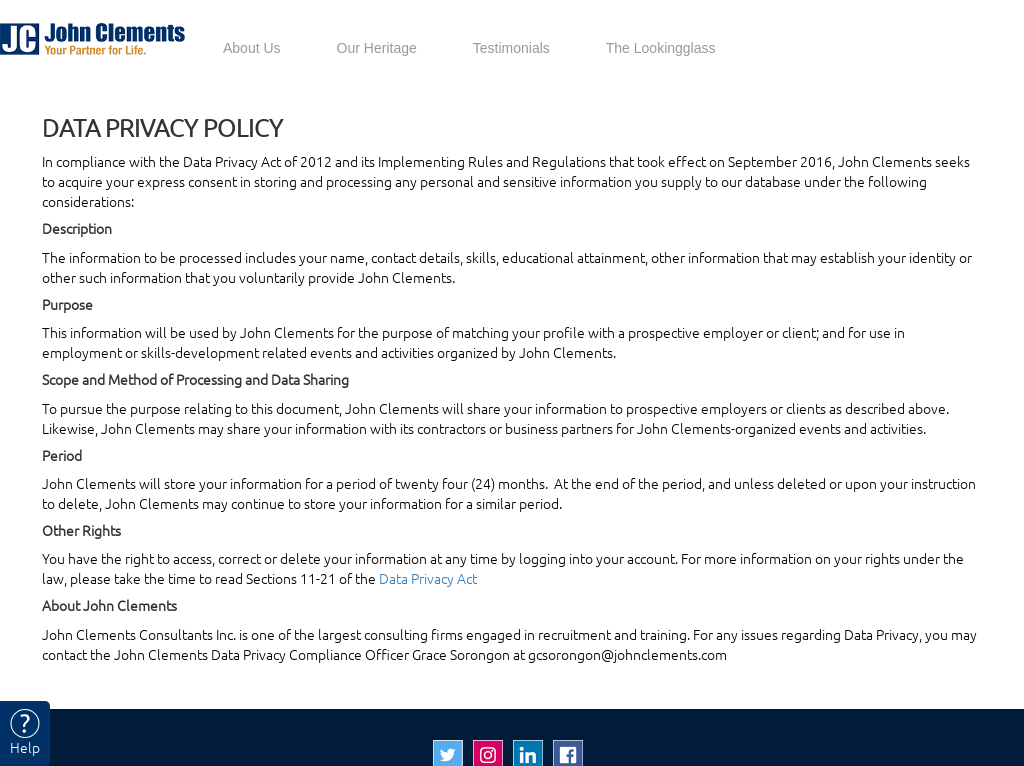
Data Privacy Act (428, 579)
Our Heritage (377, 48)
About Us (252, 48)
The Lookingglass (661, 48)
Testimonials (511, 48)
